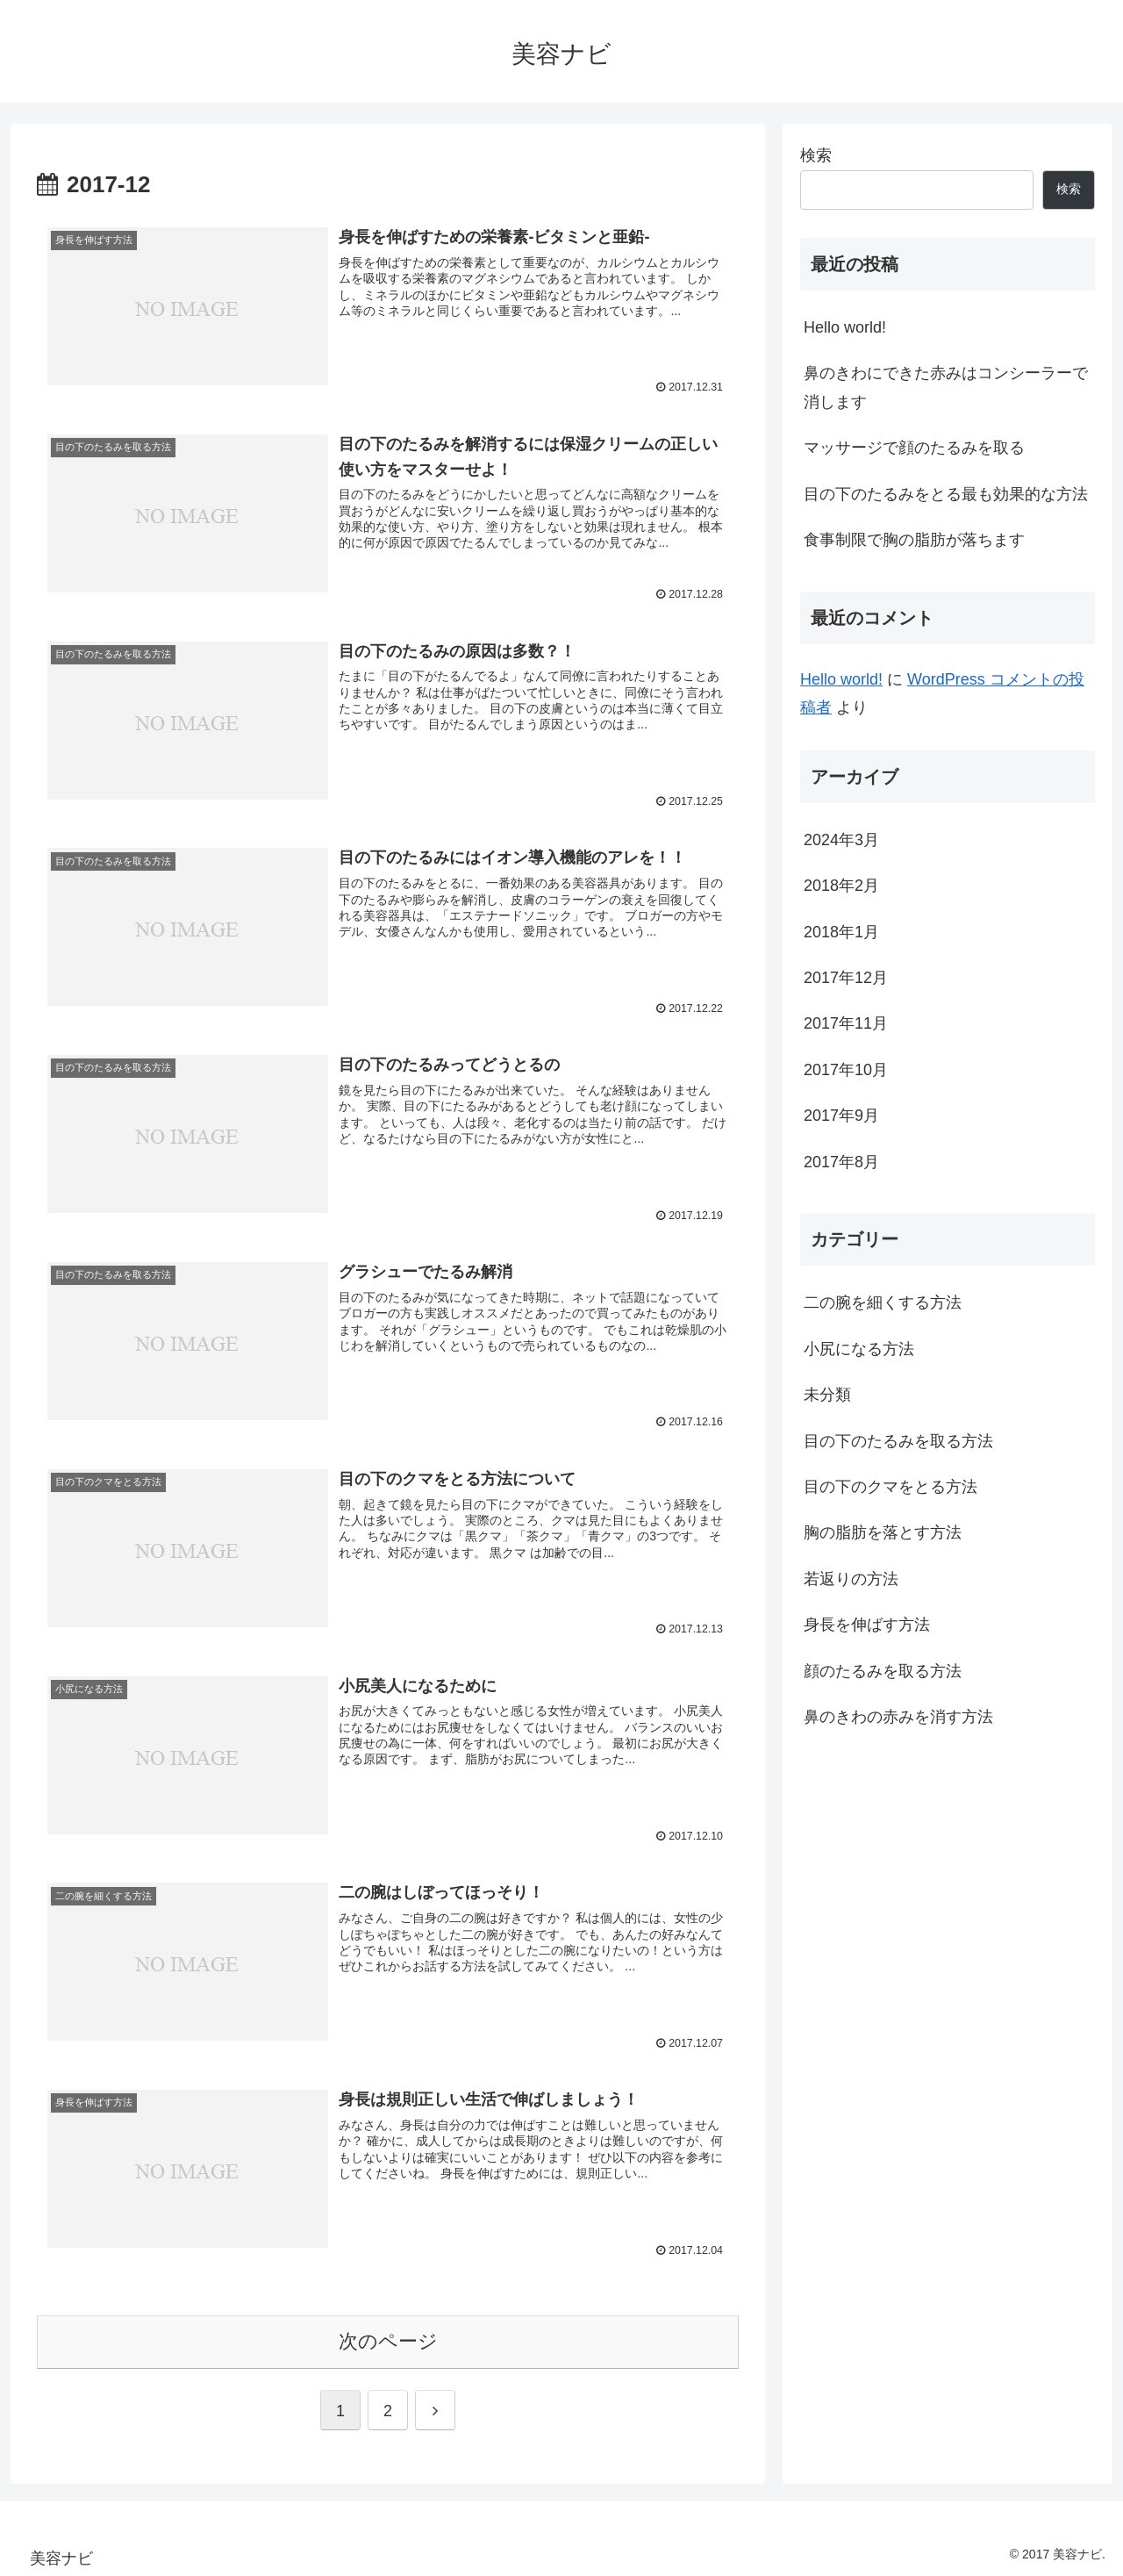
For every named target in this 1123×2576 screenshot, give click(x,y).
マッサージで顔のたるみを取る (914, 447)
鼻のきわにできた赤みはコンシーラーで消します (946, 387)
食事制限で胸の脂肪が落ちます (914, 540)
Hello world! (845, 327)
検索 (816, 155)
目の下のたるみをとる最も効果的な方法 (946, 494)
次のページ (388, 2338)
